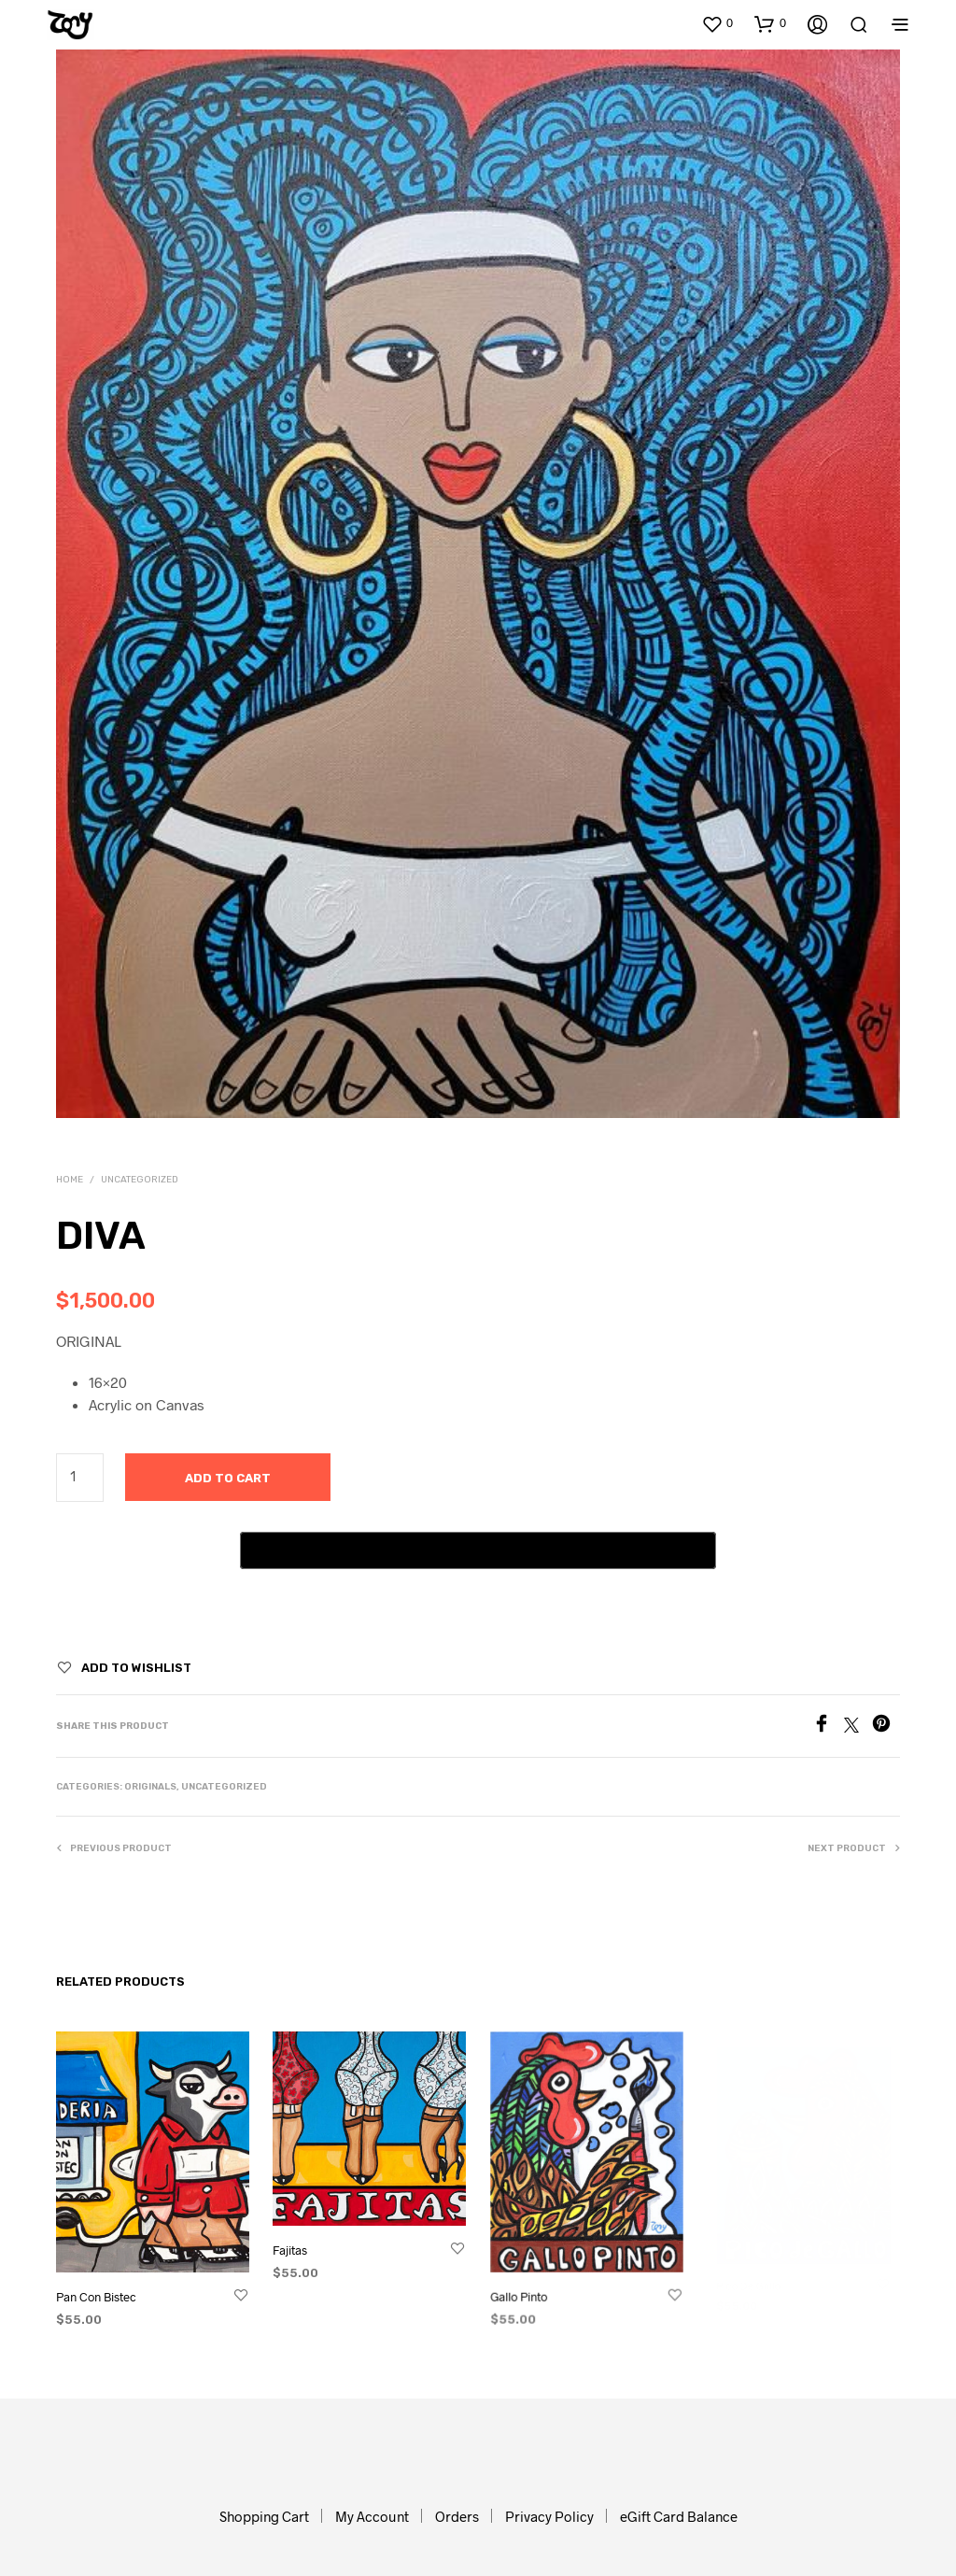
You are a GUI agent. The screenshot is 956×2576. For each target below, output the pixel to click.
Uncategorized (139, 1179)
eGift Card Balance (679, 2516)
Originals (150, 1786)
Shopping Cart (264, 2516)
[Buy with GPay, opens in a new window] (478, 1550)
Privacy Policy (549, 2516)
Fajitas (293, 2246)
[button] (717, 23)
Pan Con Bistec (97, 2294)
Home (69, 1179)
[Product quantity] (80, 1477)
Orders (457, 2516)
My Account (372, 2516)
